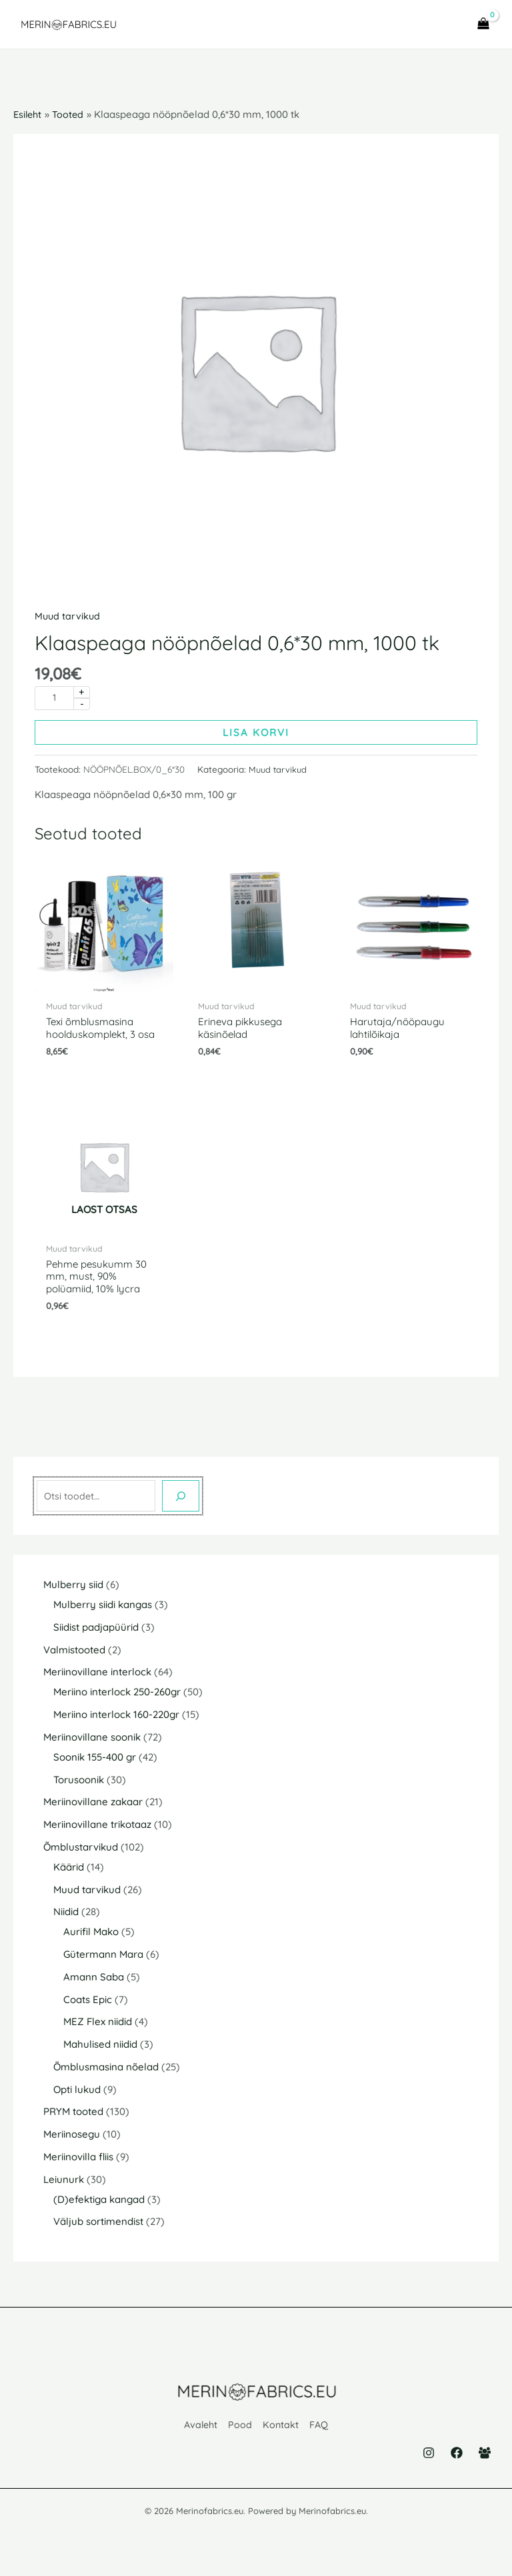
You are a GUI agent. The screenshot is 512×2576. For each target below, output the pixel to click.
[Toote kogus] (54, 702)
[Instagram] (429, 2459)
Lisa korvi (256, 737)
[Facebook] (457, 2459)
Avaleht (200, 2433)
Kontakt (281, 2433)
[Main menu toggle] (441, 27)
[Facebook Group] (485, 2459)
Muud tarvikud (68, 620)
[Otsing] (180, 1505)
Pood (241, 2433)
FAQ (321, 2433)
